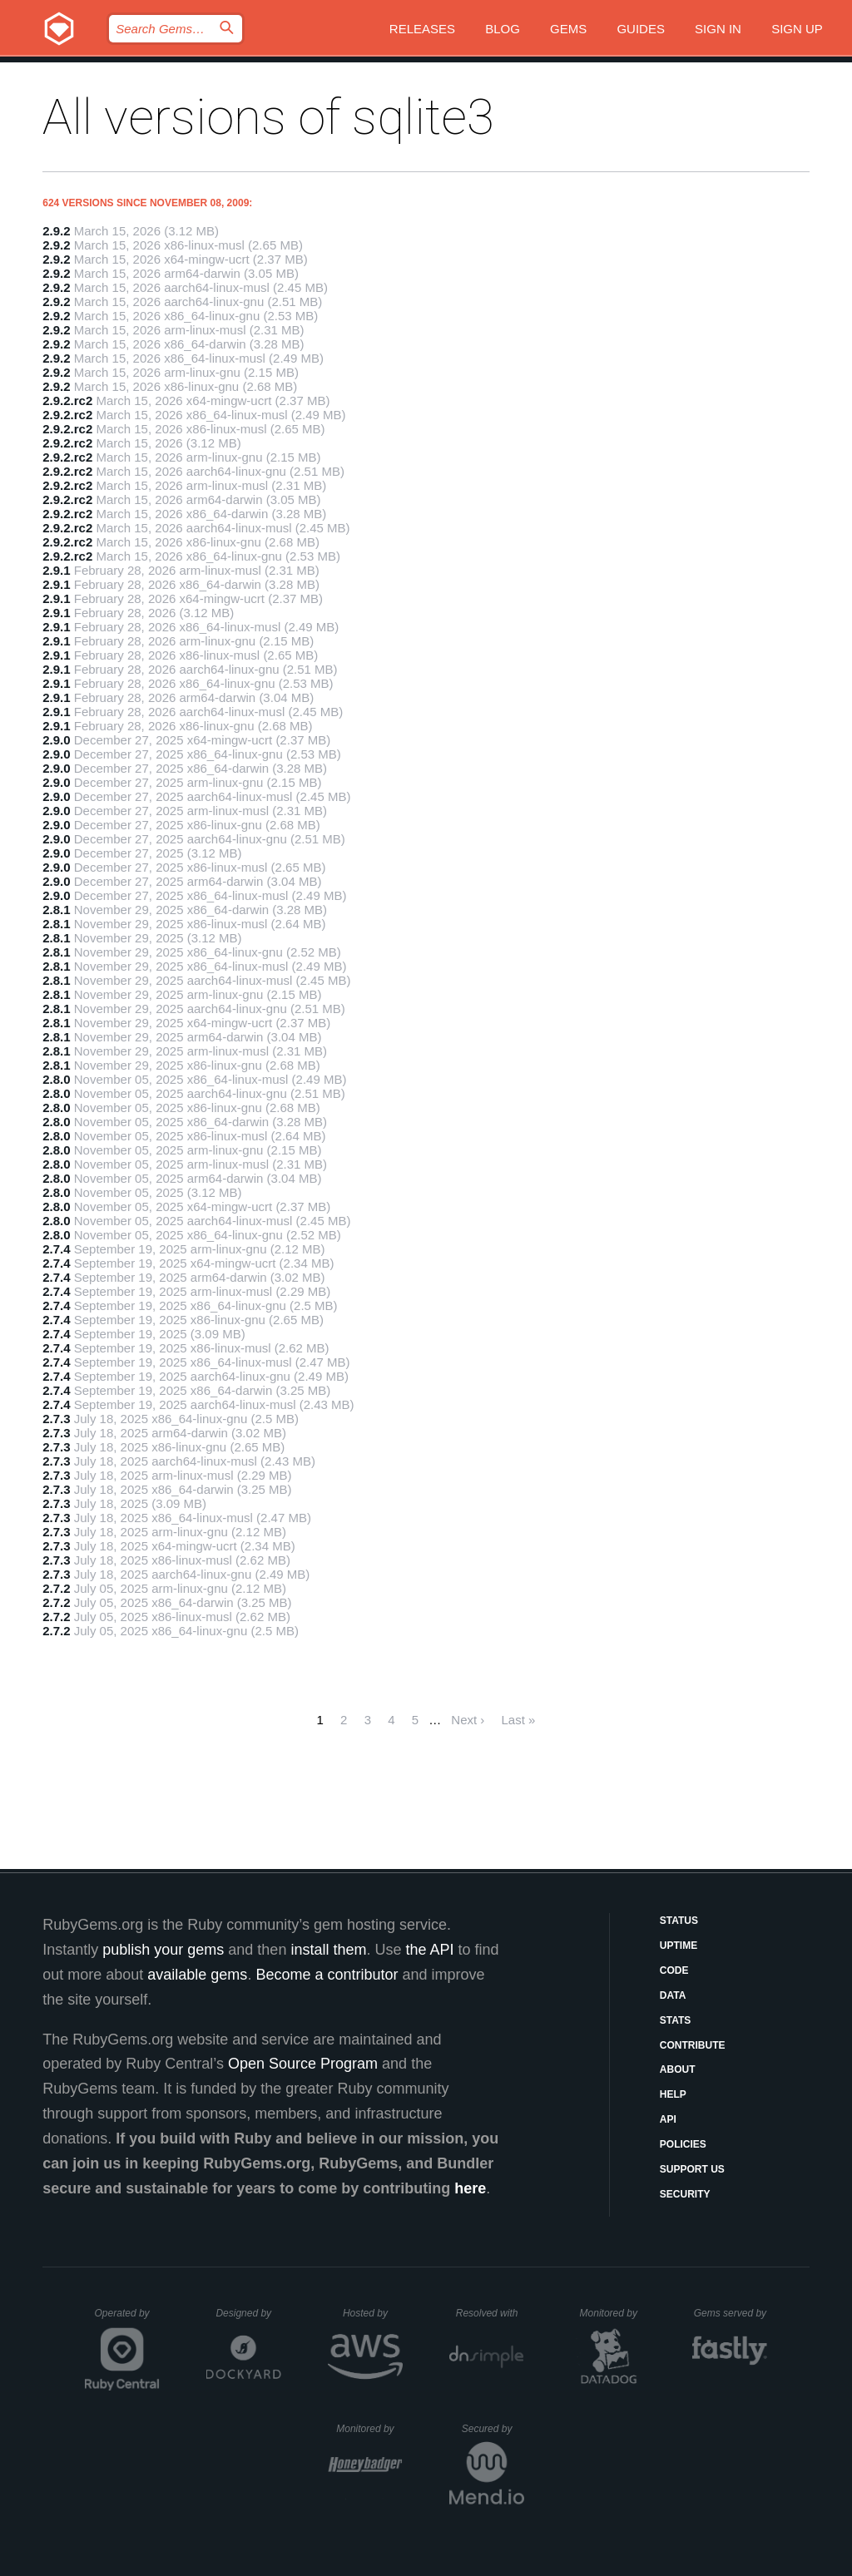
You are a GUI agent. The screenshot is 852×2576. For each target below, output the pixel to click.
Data (673, 1995)
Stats (675, 2020)
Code (674, 1970)
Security (685, 2194)
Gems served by (731, 2313)
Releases (422, 29)
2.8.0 (56, 1079)
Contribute (693, 2045)
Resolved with (490, 2313)
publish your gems (163, 1949)
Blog (502, 29)
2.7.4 (56, 1249)
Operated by (127, 2319)
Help (673, 2094)
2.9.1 (56, 570)
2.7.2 (56, 1588)
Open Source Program (303, 2063)
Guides (641, 29)
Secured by (493, 2429)
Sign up (797, 29)
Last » (519, 1720)
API (668, 2119)
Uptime (678, 1945)
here (470, 2188)
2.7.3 (56, 1419)
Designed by (247, 2313)
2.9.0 (56, 740)
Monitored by (613, 2313)
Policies (683, 2144)
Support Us (692, 2169)
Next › (467, 1720)
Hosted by (373, 2313)
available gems (197, 1974)
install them (328, 1949)
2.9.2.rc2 (67, 400)
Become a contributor (326, 1974)
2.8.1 (56, 909)
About (678, 2069)
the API (429, 1949)
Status (679, 1920)
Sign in (718, 29)
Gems (568, 29)
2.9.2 (56, 231)
